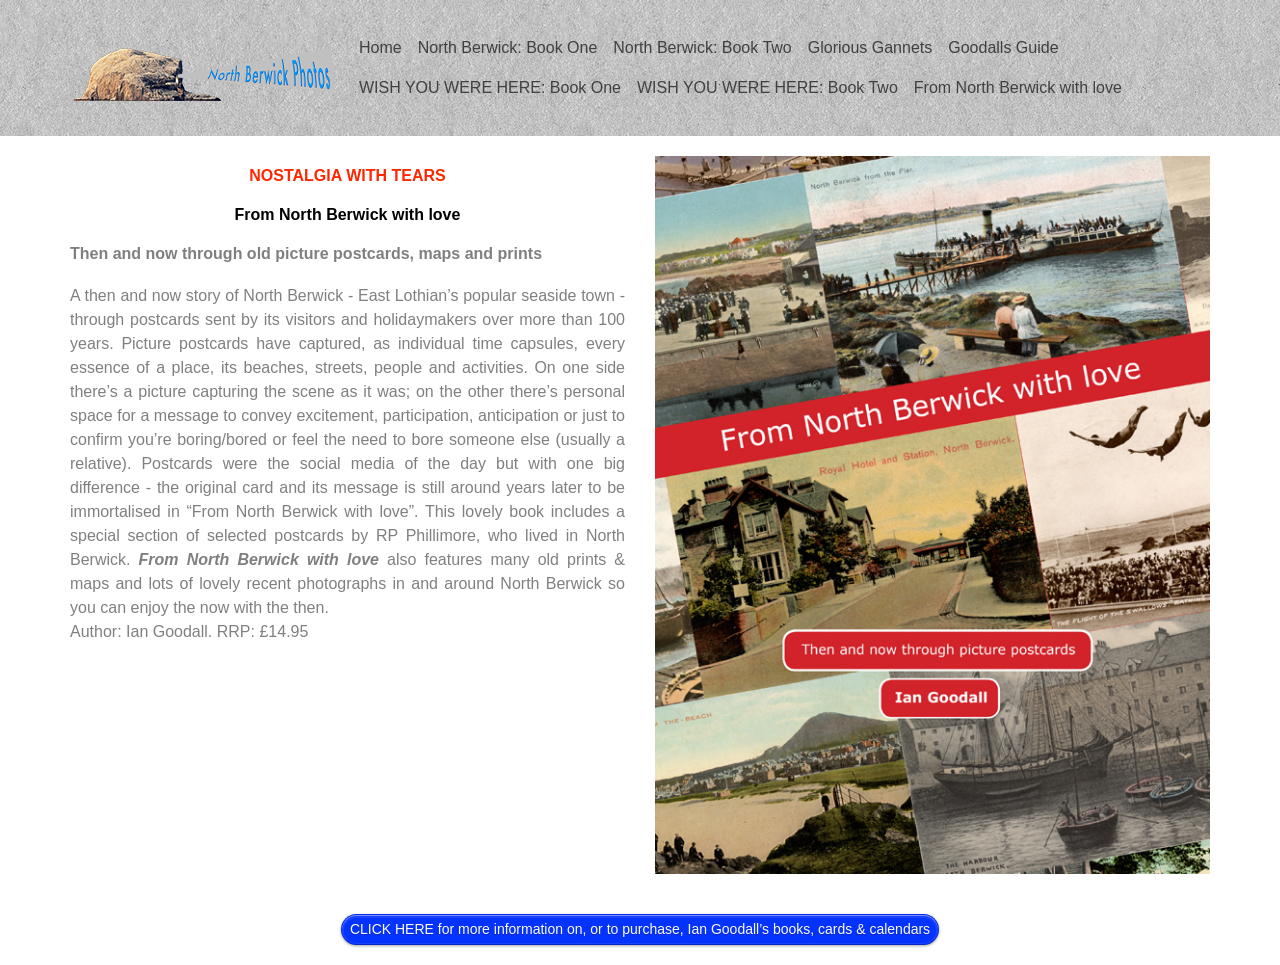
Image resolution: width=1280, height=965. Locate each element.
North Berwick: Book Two (702, 47)
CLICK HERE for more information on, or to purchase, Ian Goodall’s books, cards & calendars (640, 929)
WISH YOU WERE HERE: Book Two (767, 87)
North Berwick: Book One (508, 47)
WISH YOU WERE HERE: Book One (490, 87)
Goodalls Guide (1003, 47)
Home (380, 47)
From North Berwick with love (1018, 87)
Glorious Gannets (870, 47)
